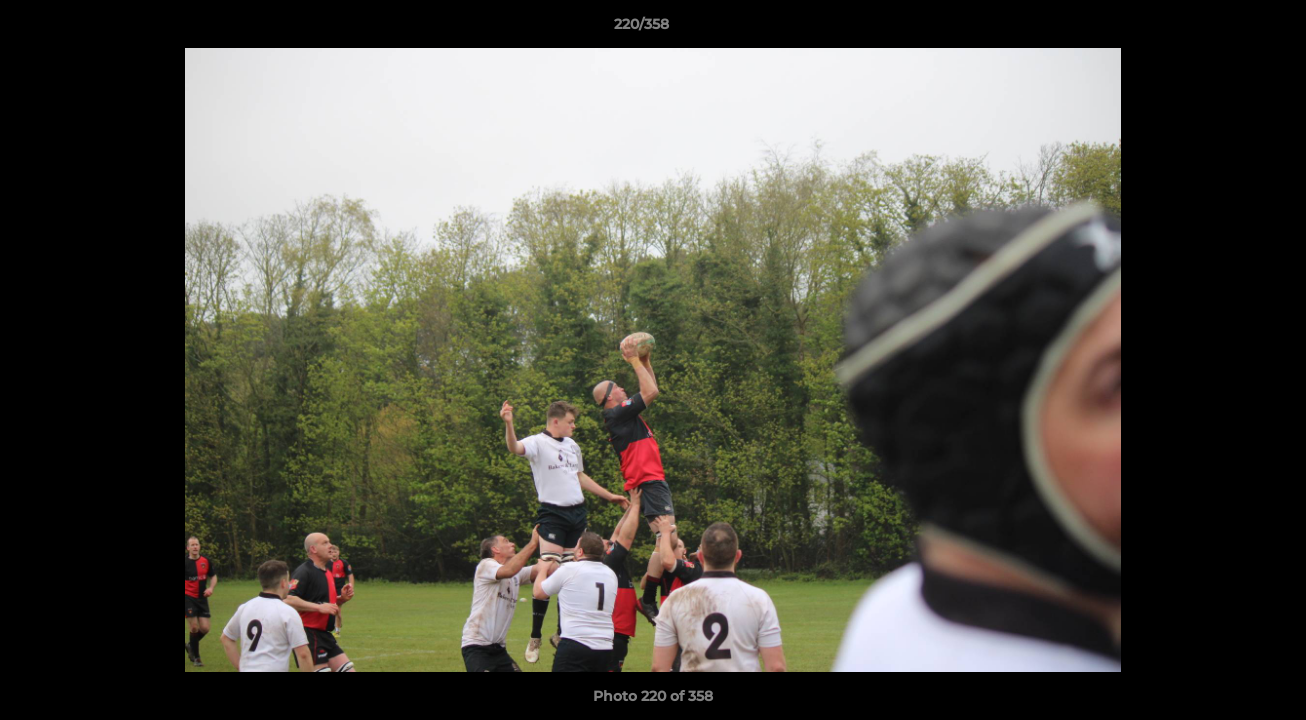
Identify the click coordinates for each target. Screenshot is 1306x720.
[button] (1222, 29)
